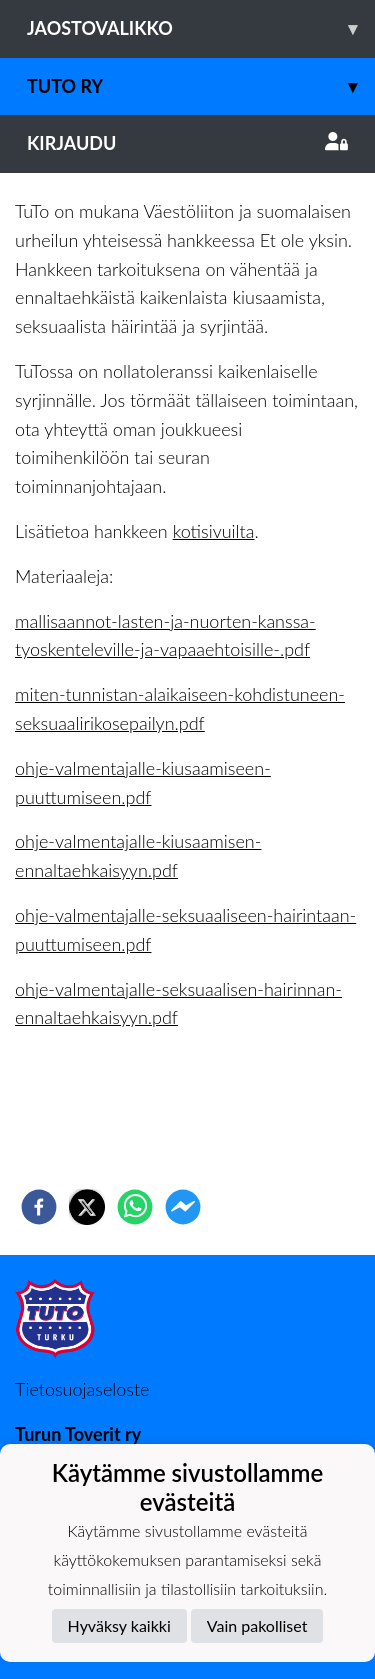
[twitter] (87, 1207)
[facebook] (39, 1207)
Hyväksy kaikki (119, 1625)
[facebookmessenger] (183, 1207)
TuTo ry (201, 86)
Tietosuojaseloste (82, 1389)
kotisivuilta (214, 531)
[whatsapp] (135, 1207)
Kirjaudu (187, 143)
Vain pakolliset (257, 1625)
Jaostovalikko (201, 28)
